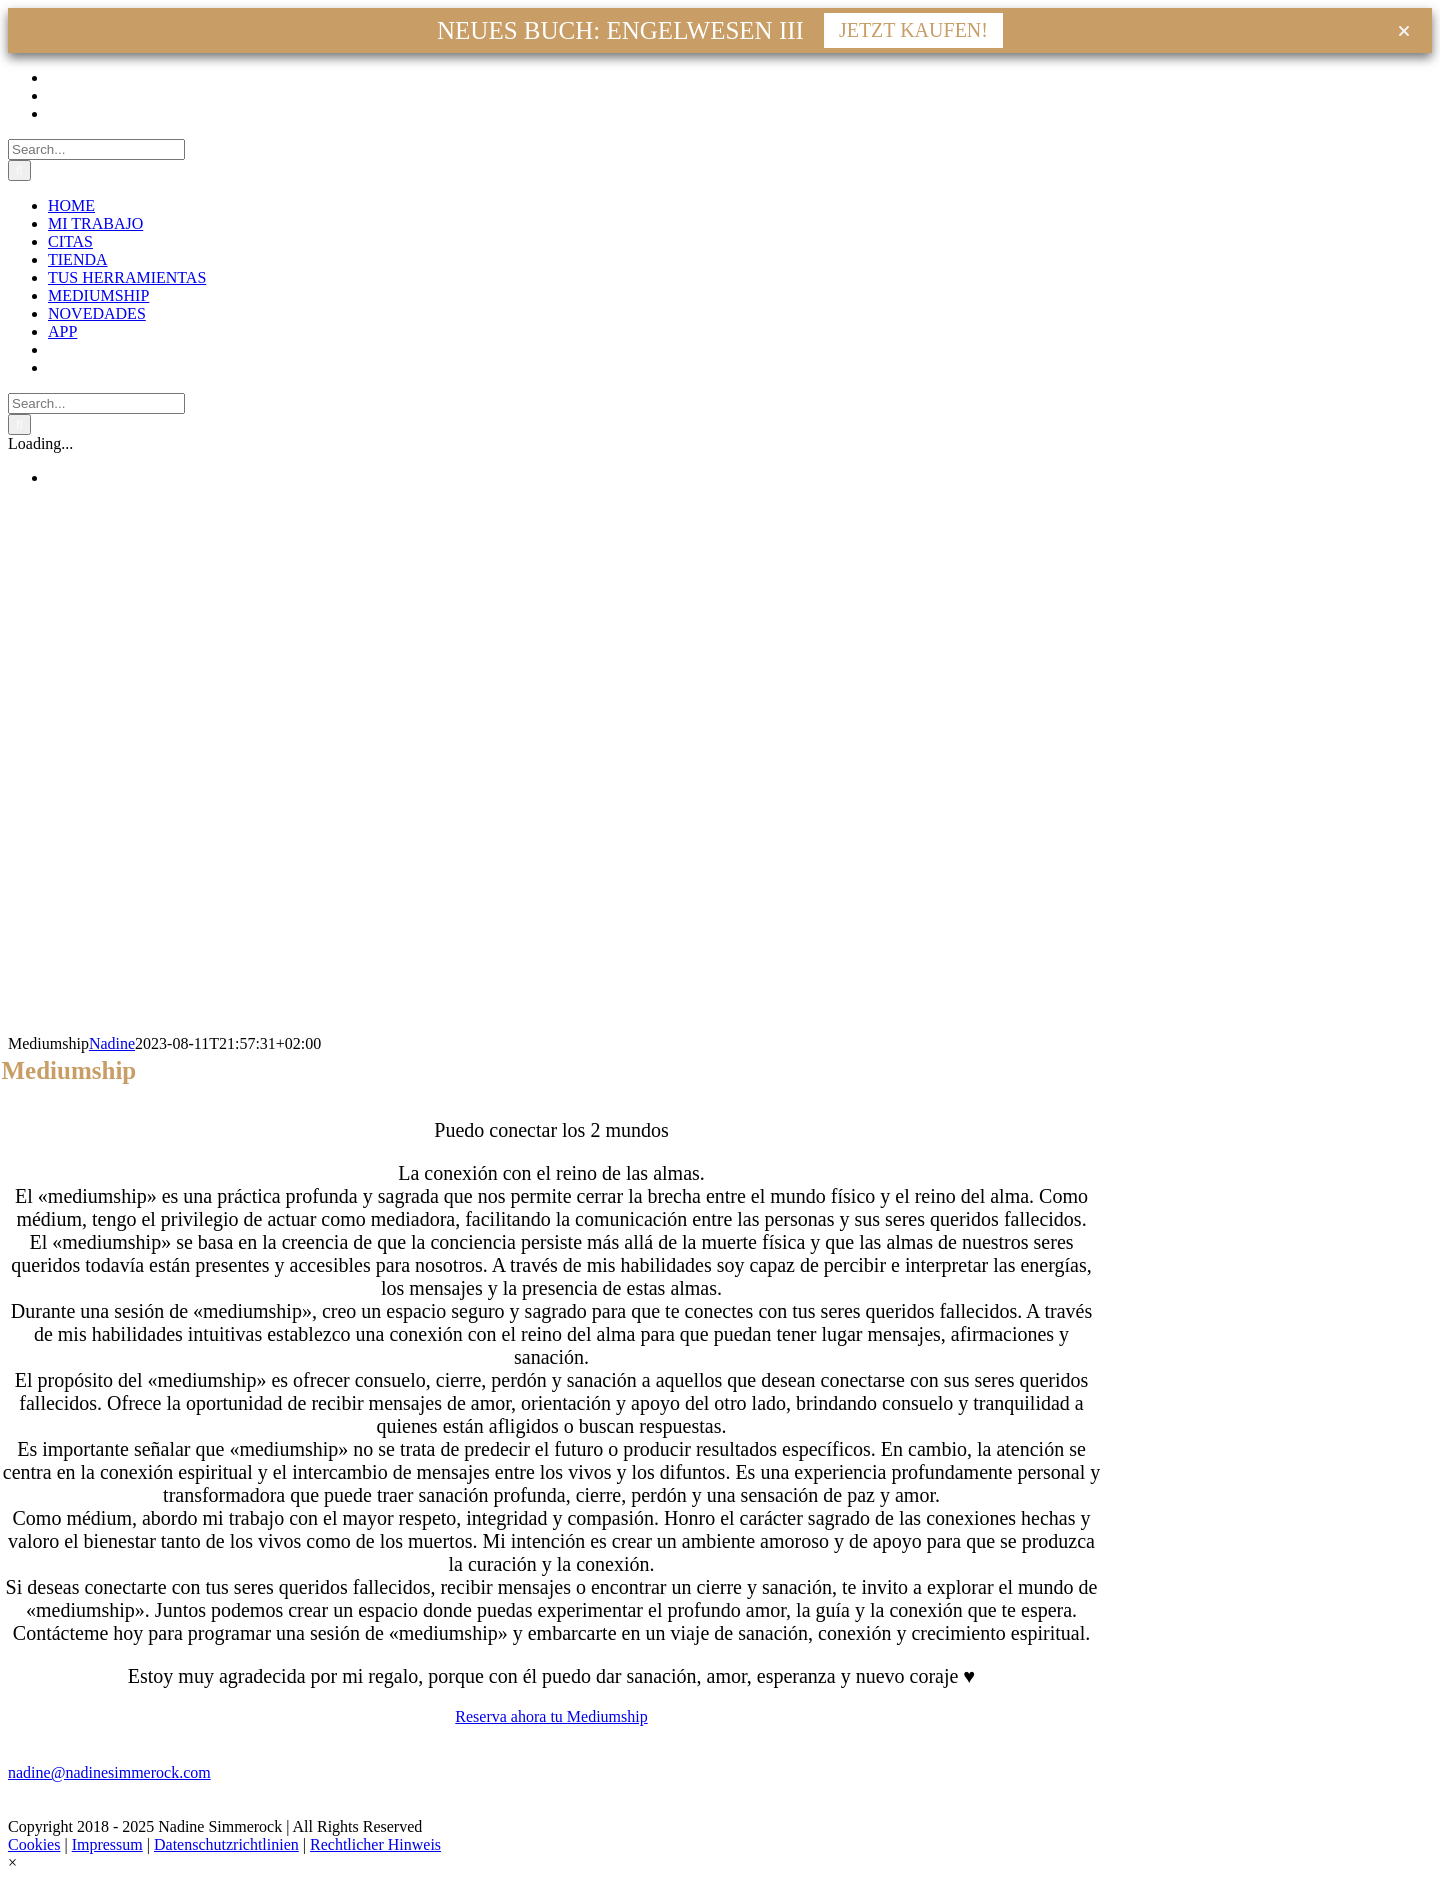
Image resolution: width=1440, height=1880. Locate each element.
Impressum (107, 1844)
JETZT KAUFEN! (913, 30)
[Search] (19, 170)
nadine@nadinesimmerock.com (109, 1772)
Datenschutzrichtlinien (226, 1844)
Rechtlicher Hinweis (375, 1844)
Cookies (34, 1844)
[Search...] (96, 149)
